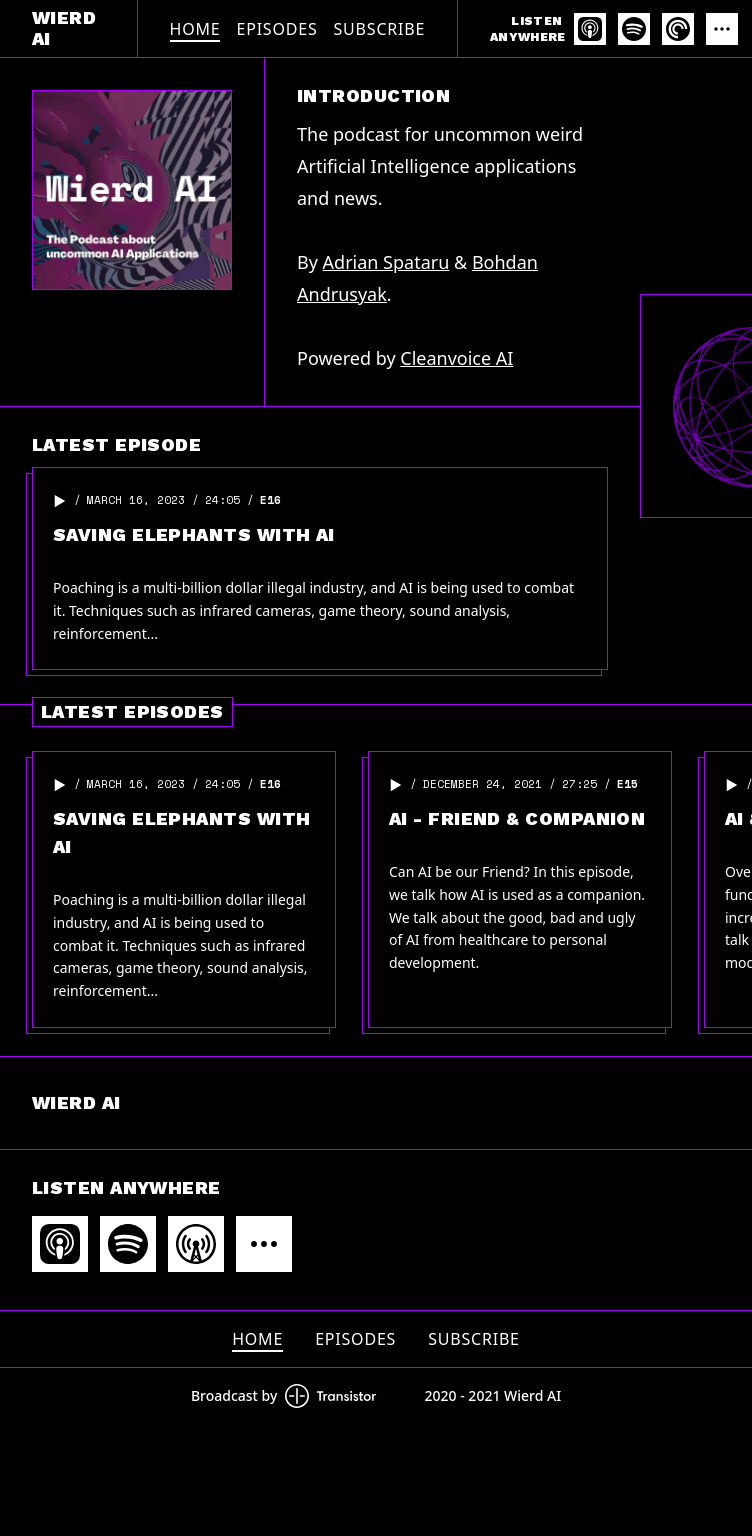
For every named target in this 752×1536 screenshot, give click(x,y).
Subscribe (380, 29)
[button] (60, 501)
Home (195, 29)
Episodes (276, 29)
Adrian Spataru (386, 262)
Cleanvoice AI (456, 358)
